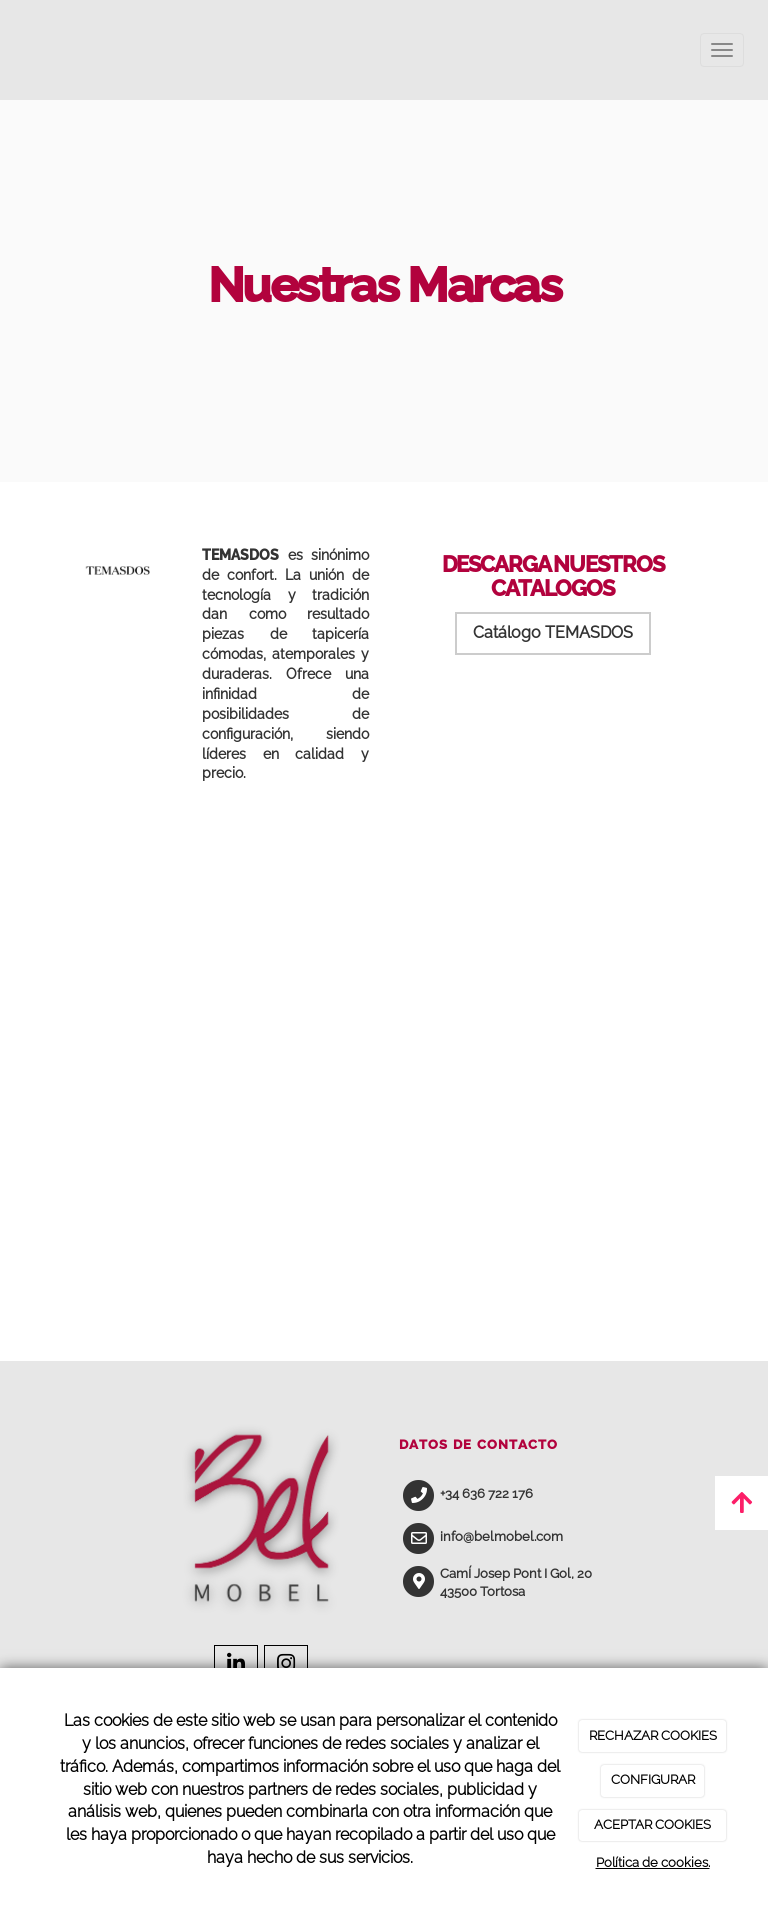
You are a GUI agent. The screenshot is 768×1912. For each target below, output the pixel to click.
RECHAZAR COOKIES (653, 1735)
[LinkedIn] (236, 1666)
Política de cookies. (653, 1862)
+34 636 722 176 (486, 1493)
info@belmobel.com (501, 1536)
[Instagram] (286, 1666)
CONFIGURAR (653, 1779)
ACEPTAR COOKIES (652, 1824)
